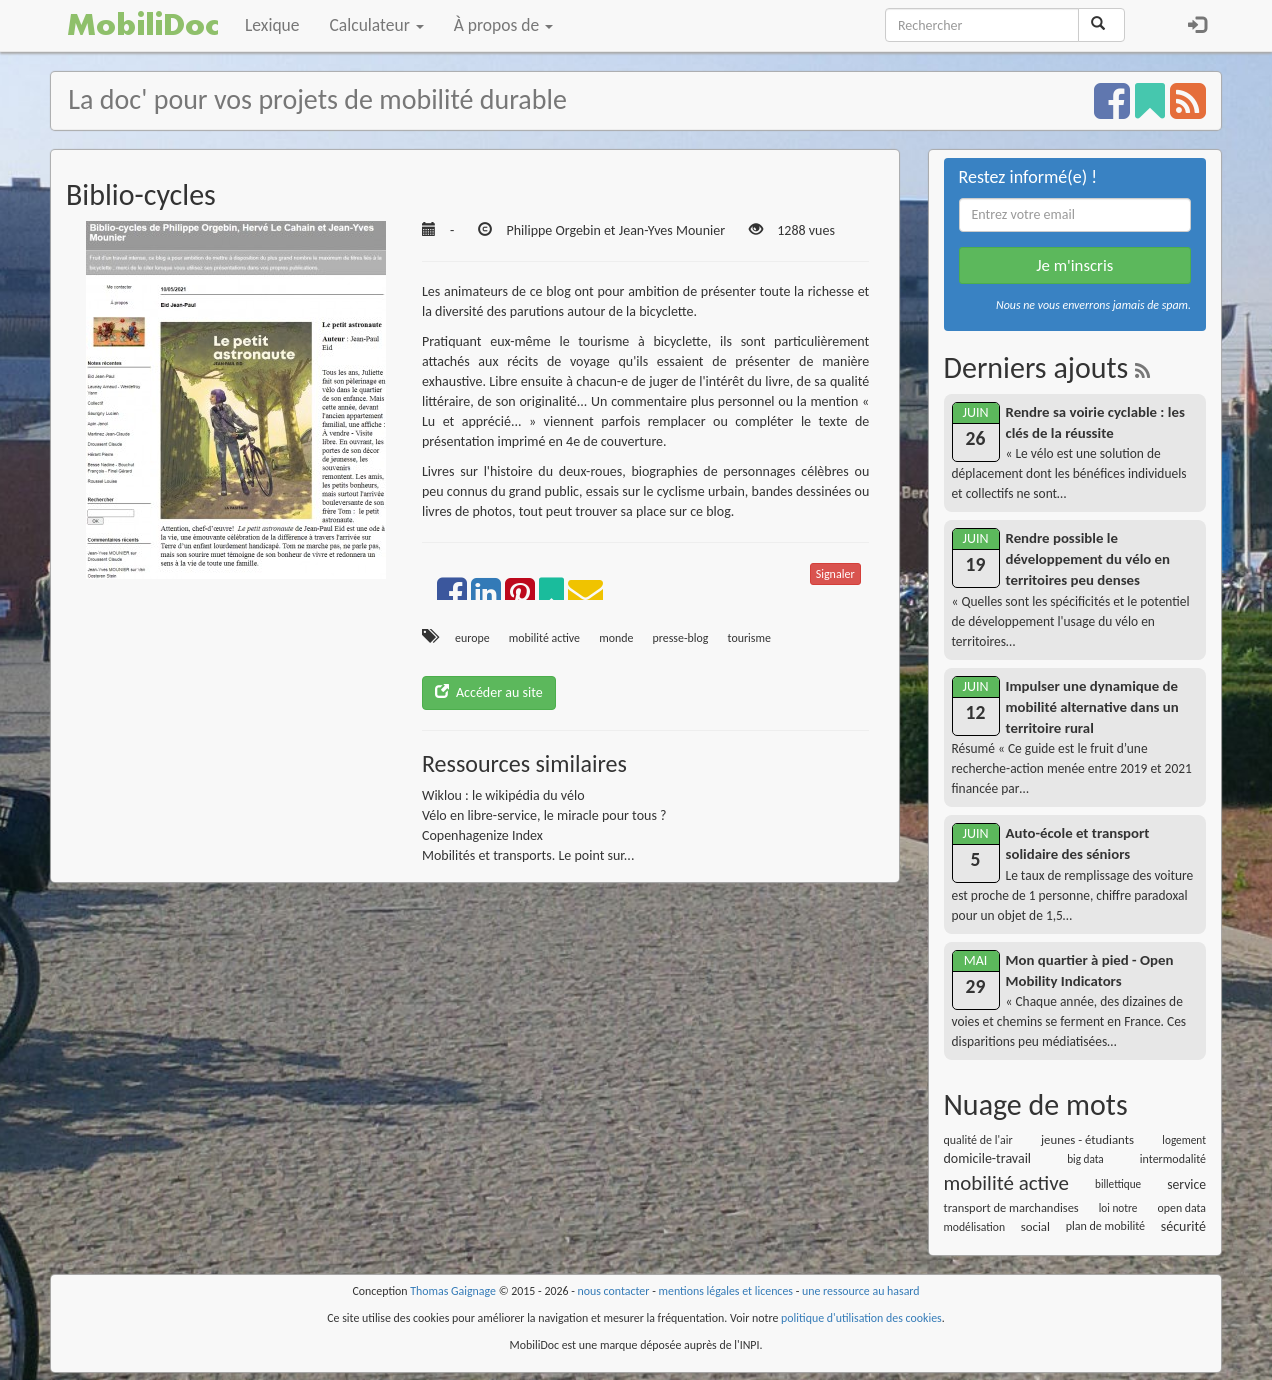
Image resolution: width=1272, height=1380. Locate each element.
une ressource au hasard (861, 1291)
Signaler (835, 574)
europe (472, 638)
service (1186, 1184)
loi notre (1118, 1208)
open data (1182, 1208)
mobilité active (544, 638)
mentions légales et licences (725, 1291)
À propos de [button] (503, 25)
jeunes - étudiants (1087, 1139)
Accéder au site (489, 692)
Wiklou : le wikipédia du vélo (503, 795)
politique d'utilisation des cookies (861, 1318)
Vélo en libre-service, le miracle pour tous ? (544, 815)
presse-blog (681, 638)
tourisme (749, 638)
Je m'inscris (1074, 265)
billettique (1118, 1184)
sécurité (1183, 1226)
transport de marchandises (1011, 1207)
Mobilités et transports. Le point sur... (528, 855)
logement (1184, 1140)
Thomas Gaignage (453, 1291)
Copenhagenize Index (482, 835)
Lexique (272, 25)
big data (1085, 1159)
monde (616, 638)
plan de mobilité (1105, 1226)
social (1035, 1226)
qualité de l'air (978, 1140)
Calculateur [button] (377, 25)
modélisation (975, 1227)
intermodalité (1173, 1159)
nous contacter (614, 1291)
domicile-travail (988, 1158)
